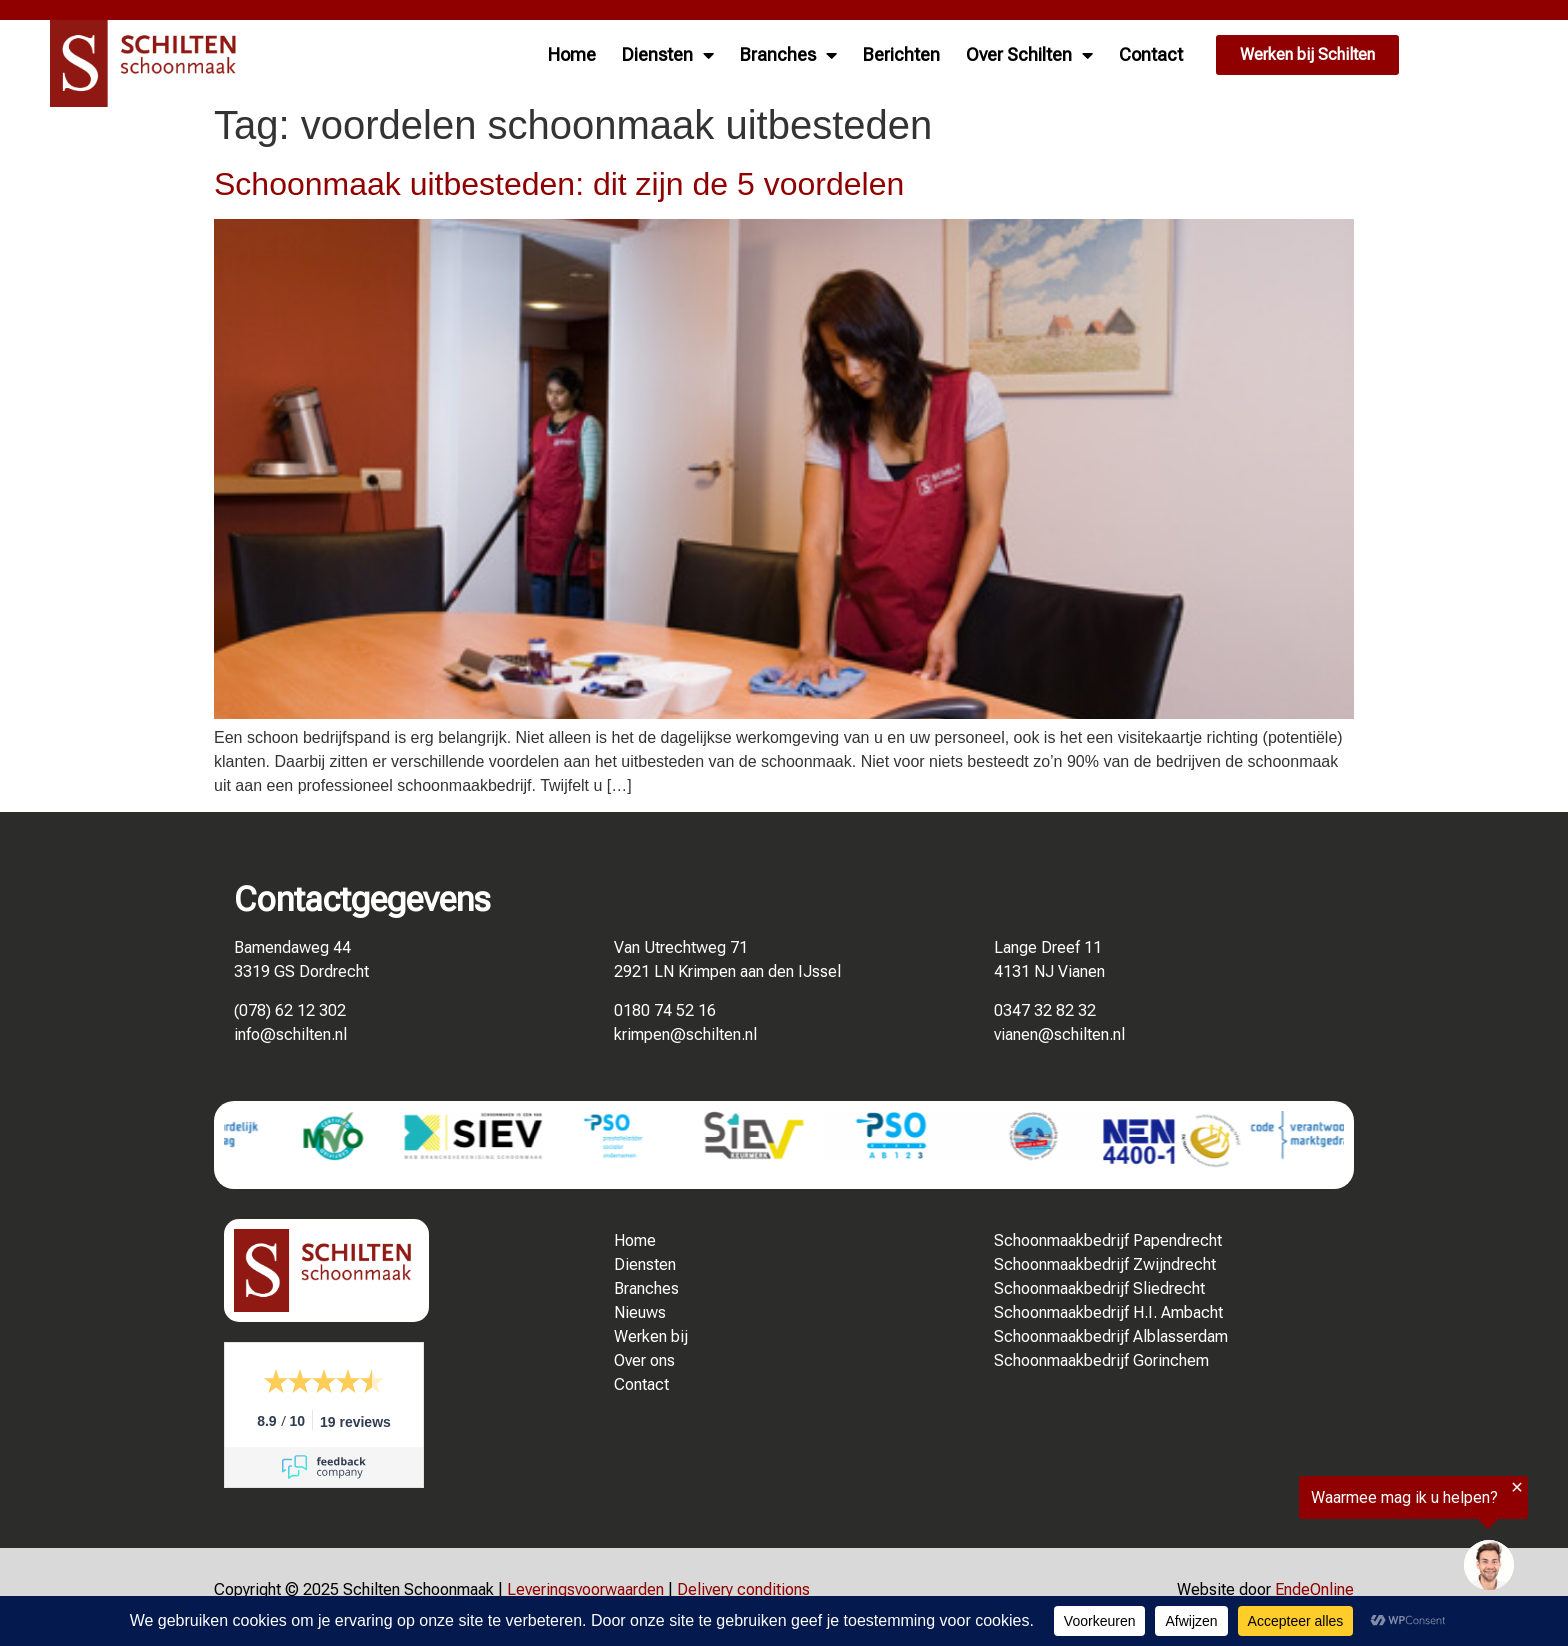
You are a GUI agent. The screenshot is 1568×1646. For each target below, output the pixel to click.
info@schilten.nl (290, 1034)
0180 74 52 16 (665, 1010)
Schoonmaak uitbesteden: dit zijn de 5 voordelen (559, 184)
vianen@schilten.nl (1059, 1034)
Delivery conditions (743, 1589)
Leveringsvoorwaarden (585, 1589)
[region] (1322, 1540)
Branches (788, 55)
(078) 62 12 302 (290, 1010)
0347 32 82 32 (1045, 1010)
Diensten (668, 55)
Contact (1151, 54)
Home (572, 54)
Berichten (901, 54)
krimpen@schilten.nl (685, 1034)
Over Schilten (1029, 55)
